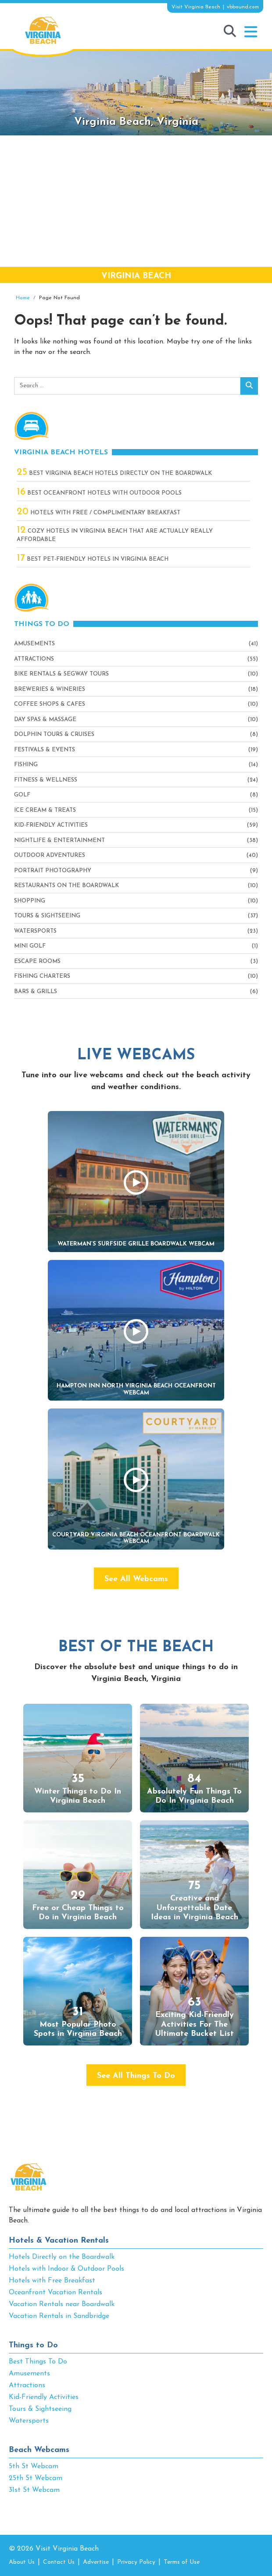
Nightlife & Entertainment (59, 840)
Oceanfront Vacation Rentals (55, 2292)
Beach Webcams (39, 2450)
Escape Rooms (37, 961)
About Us (22, 2562)
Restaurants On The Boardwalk (66, 885)
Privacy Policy (136, 2562)
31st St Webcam (34, 2490)
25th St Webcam (35, 2478)
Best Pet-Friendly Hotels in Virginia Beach (92, 559)
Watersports (35, 931)
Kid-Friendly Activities (51, 825)
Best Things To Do (38, 2361)
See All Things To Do (136, 2076)
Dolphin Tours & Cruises (54, 734)
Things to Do (33, 2345)
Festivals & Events (44, 750)
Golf (22, 795)
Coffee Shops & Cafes (49, 704)
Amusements (34, 644)
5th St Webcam (33, 2466)
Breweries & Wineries (49, 689)
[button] (250, 32)
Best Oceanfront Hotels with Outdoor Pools (99, 493)
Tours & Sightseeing (47, 916)
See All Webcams (136, 1579)
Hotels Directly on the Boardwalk (62, 2257)
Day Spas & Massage (45, 719)
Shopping (29, 901)
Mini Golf (30, 946)
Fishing (26, 765)
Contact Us (59, 2562)
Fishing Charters (42, 976)
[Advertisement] (136, 201)
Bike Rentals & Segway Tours (61, 674)
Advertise (96, 2562)
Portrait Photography (52, 871)
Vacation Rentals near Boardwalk (62, 2304)
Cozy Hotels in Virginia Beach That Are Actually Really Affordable (115, 535)
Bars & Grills (35, 991)
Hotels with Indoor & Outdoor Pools (66, 2268)
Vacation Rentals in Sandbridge (59, 2316)
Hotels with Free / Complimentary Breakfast (98, 513)
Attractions (34, 659)
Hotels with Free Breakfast (52, 2280)
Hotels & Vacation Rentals (59, 2240)
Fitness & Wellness (45, 780)
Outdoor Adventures (49, 855)
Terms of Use (182, 2562)
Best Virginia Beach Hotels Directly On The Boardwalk (114, 473)
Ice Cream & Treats (45, 810)
